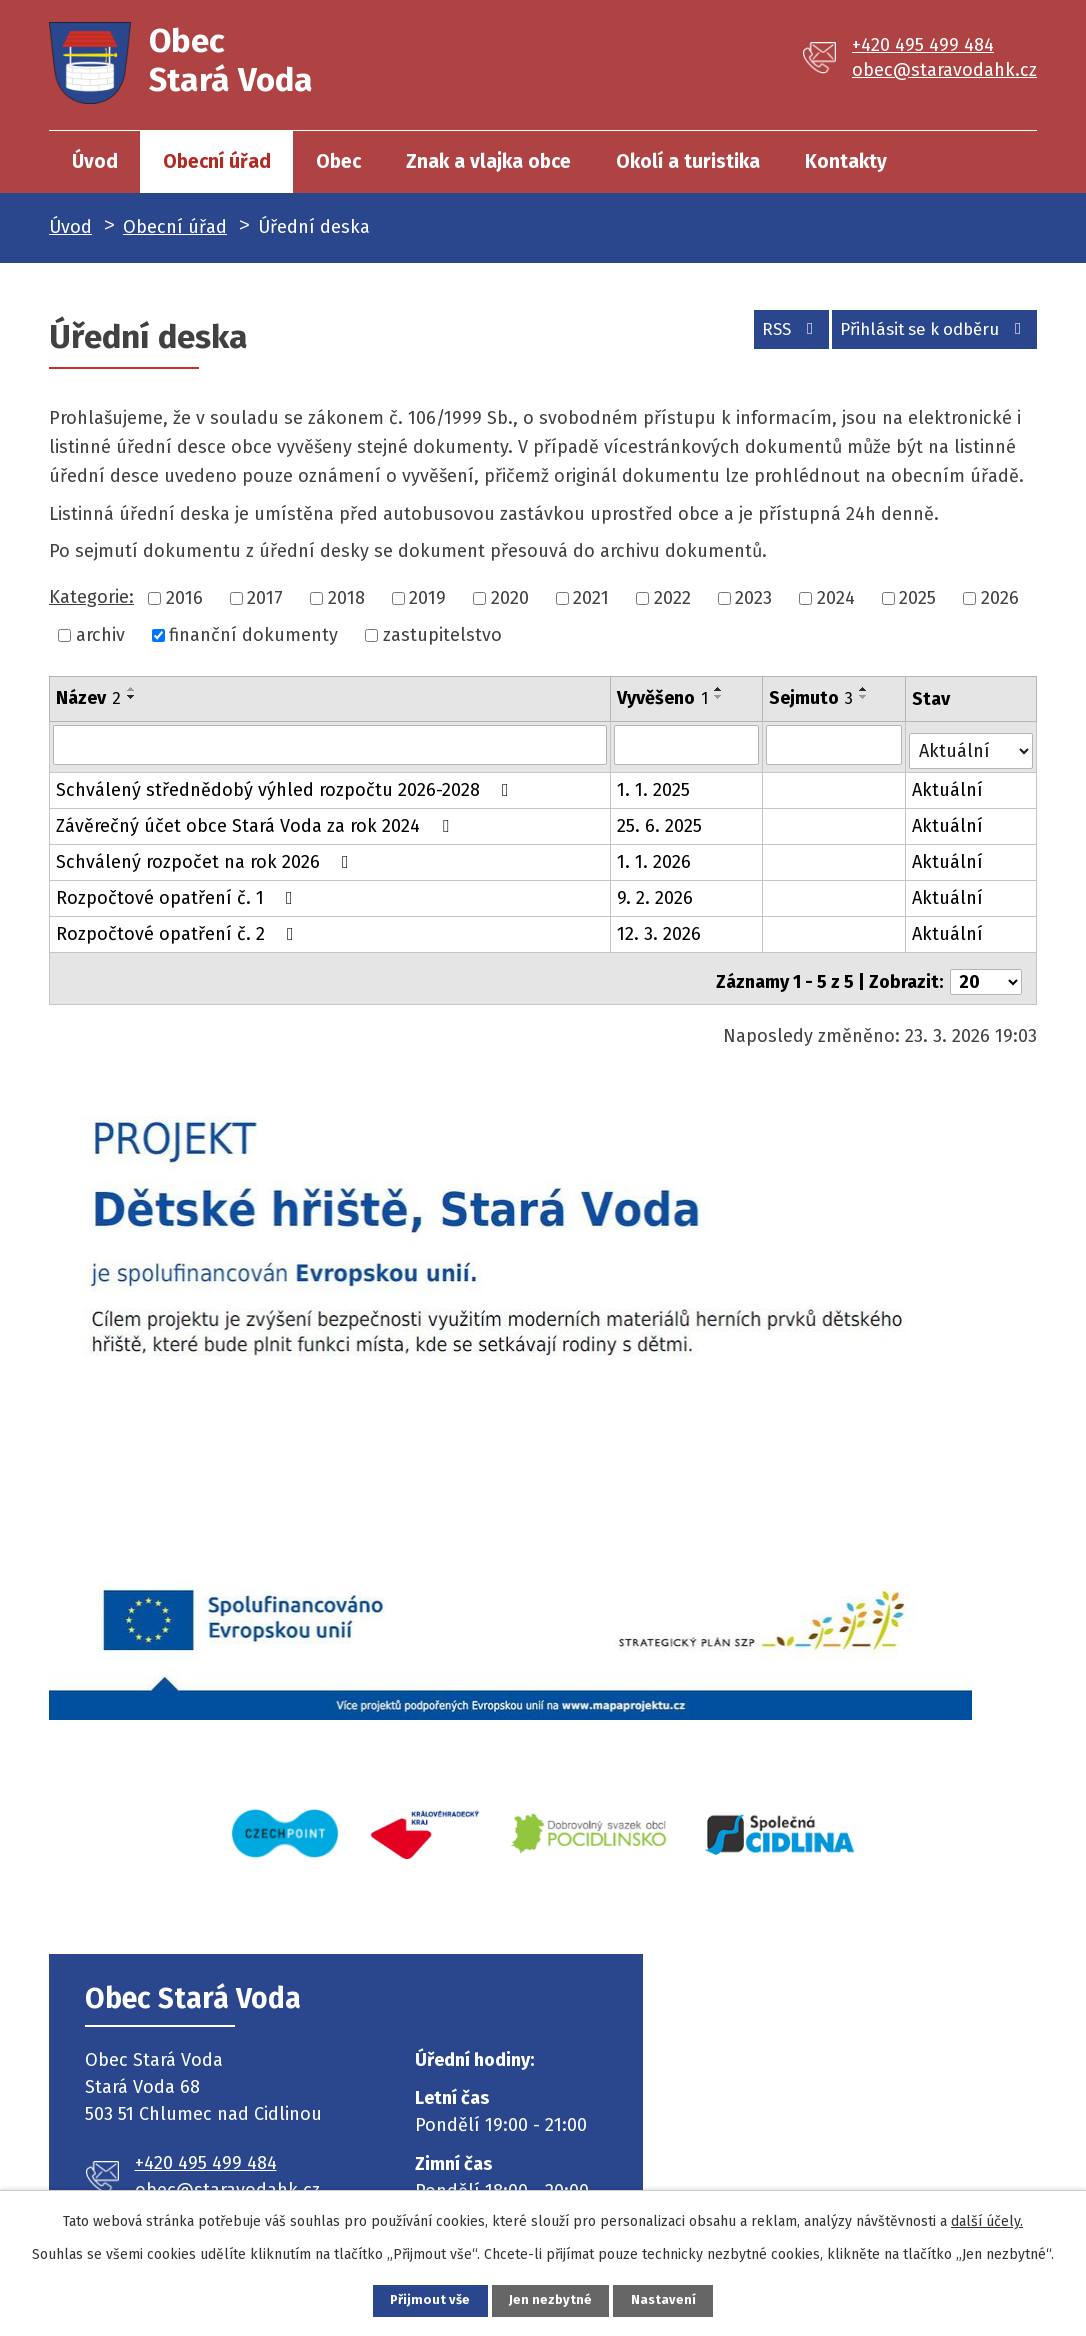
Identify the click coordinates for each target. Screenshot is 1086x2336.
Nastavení (687, 2298)
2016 (184, 598)
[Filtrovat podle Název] (330, 744)
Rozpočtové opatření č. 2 (179, 928)
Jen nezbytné (551, 2298)
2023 (753, 598)
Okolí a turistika (688, 161)
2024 (836, 598)
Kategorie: (91, 597)
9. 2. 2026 (656, 892)
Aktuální (949, 784)
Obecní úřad (217, 161)
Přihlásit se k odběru (925, 335)
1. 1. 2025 (654, 784)
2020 (510, 598)
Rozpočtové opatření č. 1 (178, 892)
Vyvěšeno (663, 698)
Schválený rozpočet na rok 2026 (206, 856)
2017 (265, 598)
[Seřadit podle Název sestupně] (132, 697)
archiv (100, 635)
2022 (672, 598)
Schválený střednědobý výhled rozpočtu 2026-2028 (286, 784)
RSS (761, 335)
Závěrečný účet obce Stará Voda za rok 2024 (256, 820)
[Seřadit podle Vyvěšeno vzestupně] (720, 689)
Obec (338, 161)
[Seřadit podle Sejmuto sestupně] (865, 697)
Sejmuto (812, 698)
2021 (591, 598)
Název (88, 698)
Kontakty (846, 161)
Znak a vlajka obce (488, 161)
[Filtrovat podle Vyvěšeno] (687, 744)
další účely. (987, 2217)
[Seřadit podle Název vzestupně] (132, 689)
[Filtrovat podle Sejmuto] (835, 744)
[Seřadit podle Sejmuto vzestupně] (865, 689)
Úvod (95, 161)
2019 (427, 598)
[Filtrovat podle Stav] (972, 742)
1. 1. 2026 (655, 856)
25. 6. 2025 (660, 820)
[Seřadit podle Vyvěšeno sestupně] (720, 697)
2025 (917, 598)
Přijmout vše (407, 2298)
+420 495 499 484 (923, 45)
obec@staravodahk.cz (944, 70)
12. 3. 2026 (660, 928)
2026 (1000, 598)
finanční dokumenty (253, 635)
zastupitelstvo (442, 635)
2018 (346, 598)
